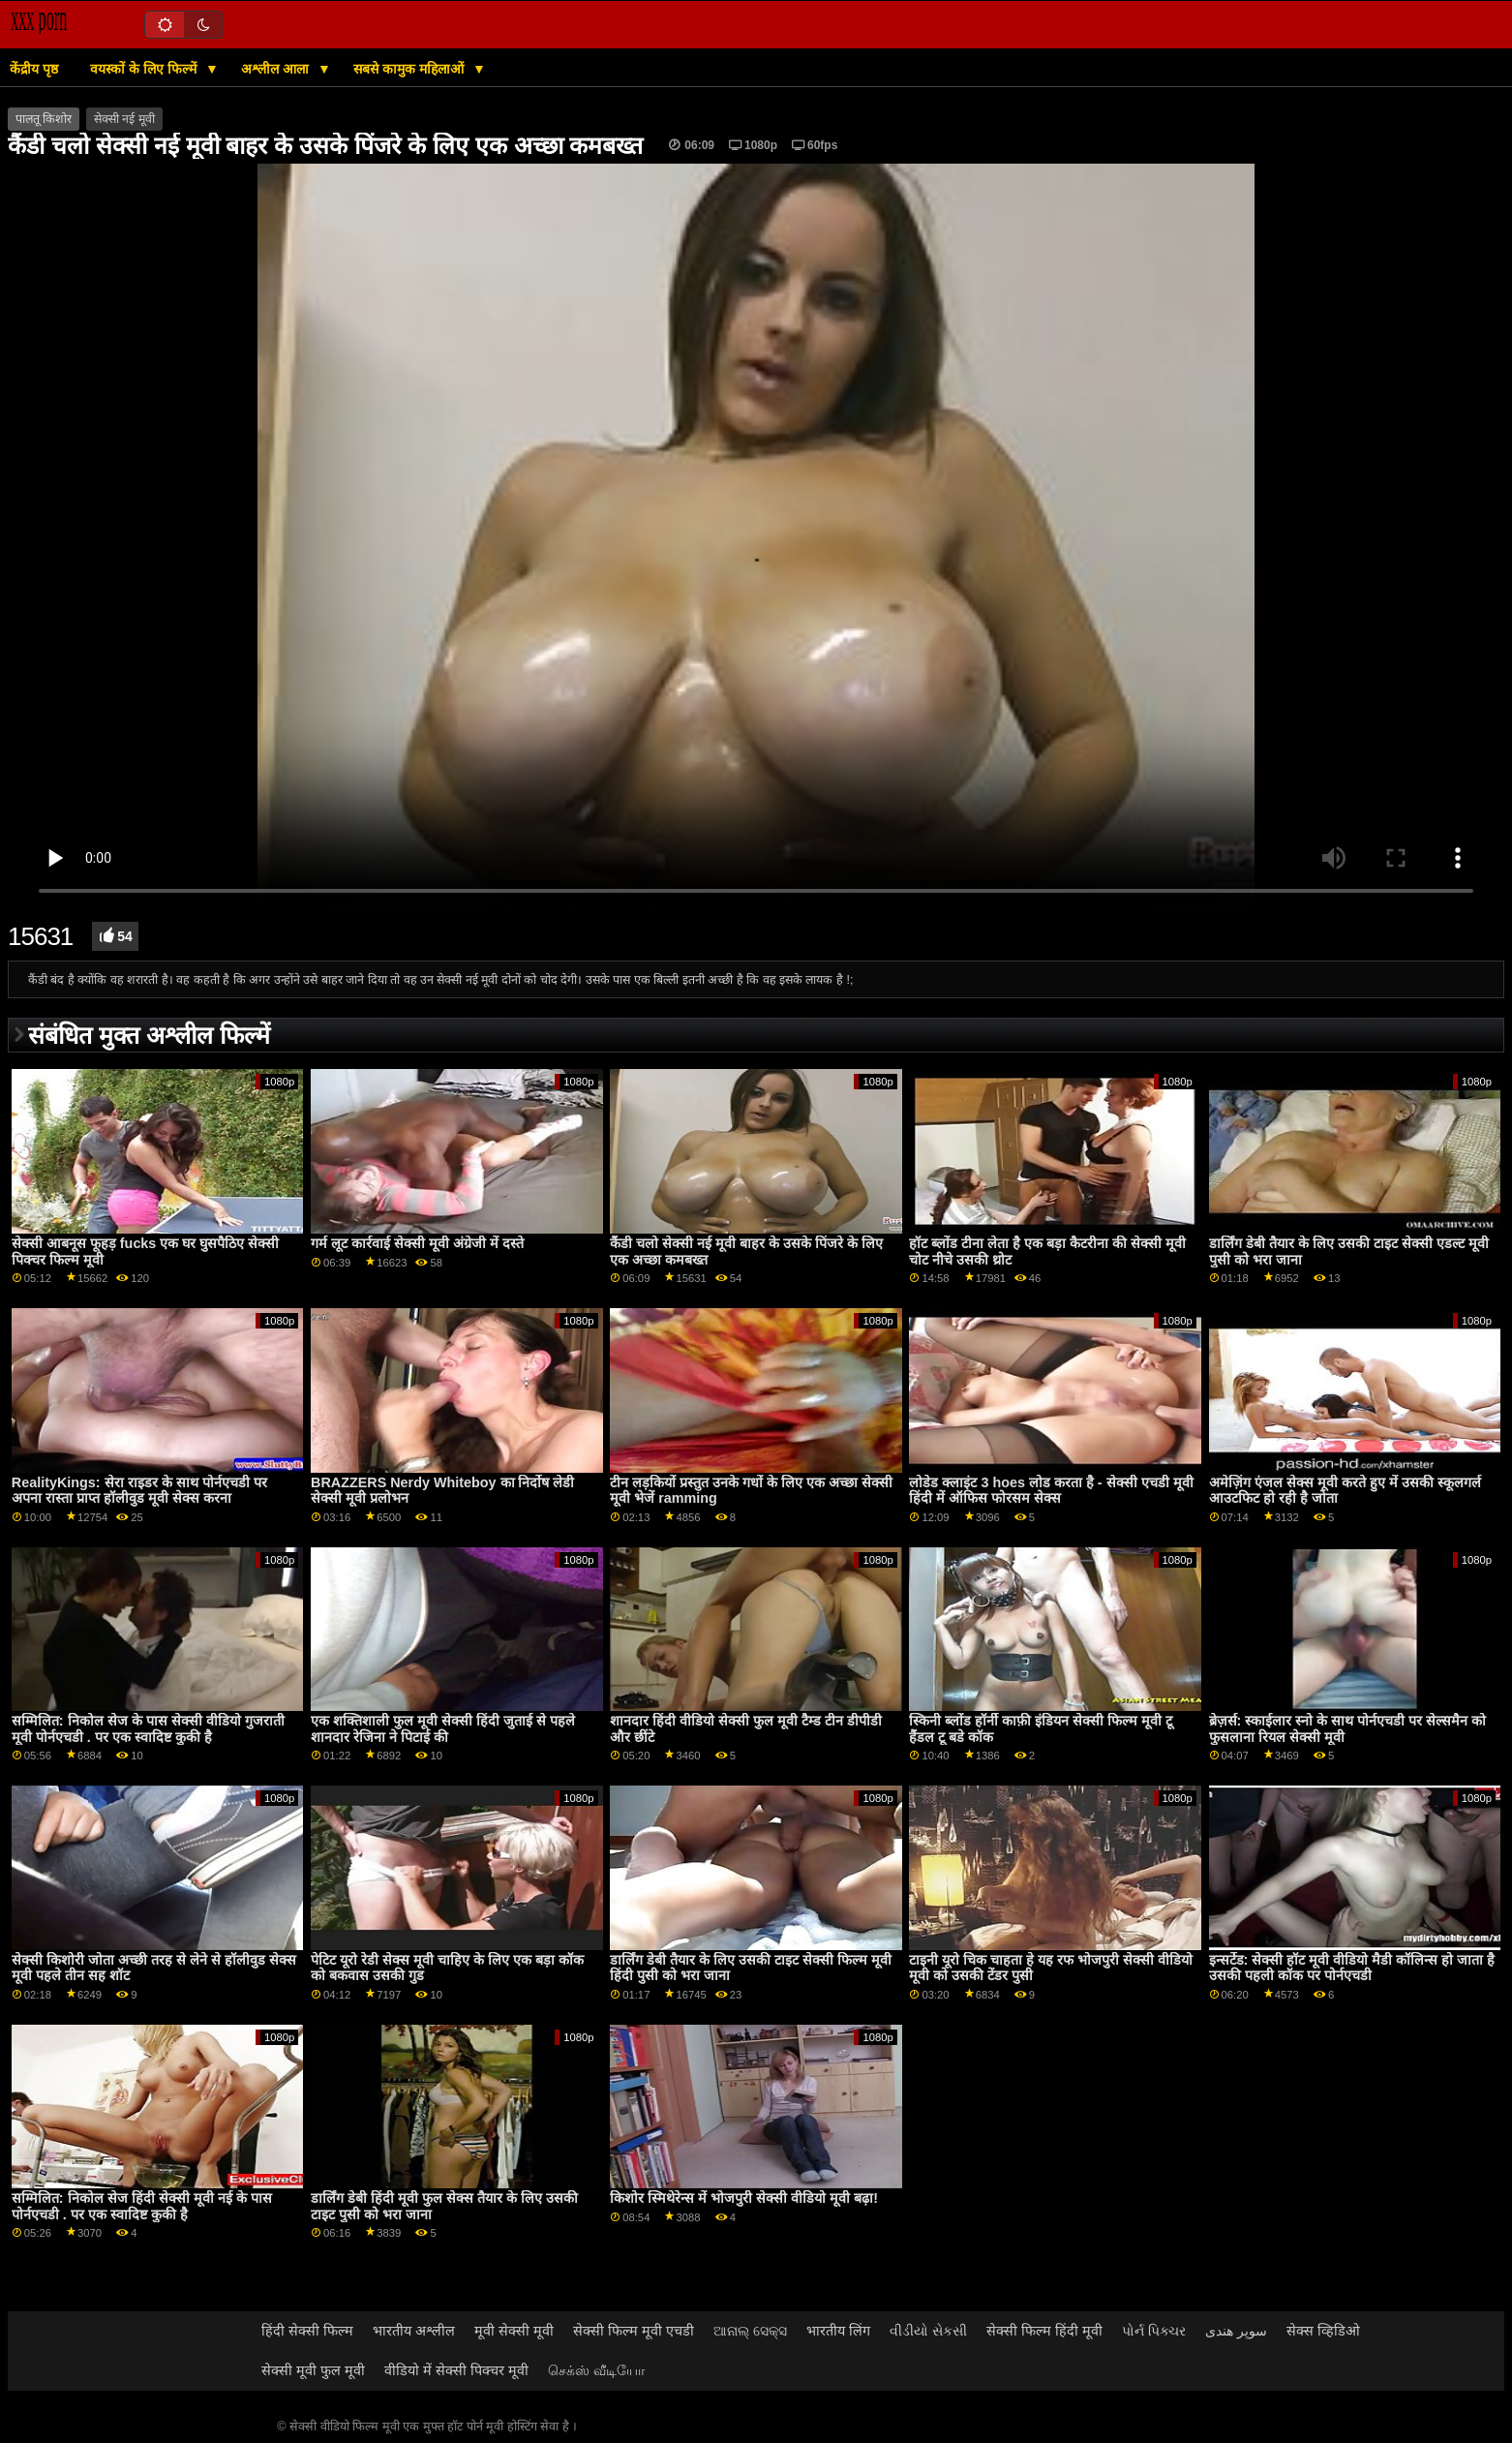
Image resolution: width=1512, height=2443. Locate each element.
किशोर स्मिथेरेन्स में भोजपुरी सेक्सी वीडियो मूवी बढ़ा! (744, 2198)
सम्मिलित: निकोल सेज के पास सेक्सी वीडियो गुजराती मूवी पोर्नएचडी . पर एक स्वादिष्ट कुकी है (148, 1729)
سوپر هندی (1236, 2330)
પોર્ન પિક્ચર (1154, 2330)
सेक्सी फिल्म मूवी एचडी (633, 2330)
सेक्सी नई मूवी (124, 119)
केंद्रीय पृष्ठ (34, 68)
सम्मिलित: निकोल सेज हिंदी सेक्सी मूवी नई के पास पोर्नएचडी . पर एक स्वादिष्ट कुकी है (142, 2206)
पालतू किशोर (43, 119)
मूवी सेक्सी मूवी (514, 2330)
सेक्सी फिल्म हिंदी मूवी (1044, 2330)
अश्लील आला (277, 68)
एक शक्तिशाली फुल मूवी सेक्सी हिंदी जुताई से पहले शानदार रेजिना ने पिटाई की (443, 1729)
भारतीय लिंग (838, 2330)
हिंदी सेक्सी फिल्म (307, 2330)
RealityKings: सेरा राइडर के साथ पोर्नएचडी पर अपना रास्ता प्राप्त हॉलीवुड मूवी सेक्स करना (139, 1491)
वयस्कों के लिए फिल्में (145, 68)
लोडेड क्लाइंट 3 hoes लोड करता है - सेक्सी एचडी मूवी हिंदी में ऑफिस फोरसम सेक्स (1051, 1491)
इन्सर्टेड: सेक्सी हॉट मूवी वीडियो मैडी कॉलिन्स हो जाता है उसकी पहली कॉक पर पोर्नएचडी (1352, 1968)
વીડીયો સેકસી (928, 2330)
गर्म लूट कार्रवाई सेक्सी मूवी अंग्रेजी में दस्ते (417, 1243)
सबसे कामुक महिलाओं (410, 68)
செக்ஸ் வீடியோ (596, 2370)
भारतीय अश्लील (414, 2330)
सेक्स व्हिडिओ (1323, 2330)
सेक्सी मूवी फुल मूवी (313, 2370)
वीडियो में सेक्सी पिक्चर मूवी (456, 2370)
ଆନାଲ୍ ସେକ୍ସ (750, 2330)
